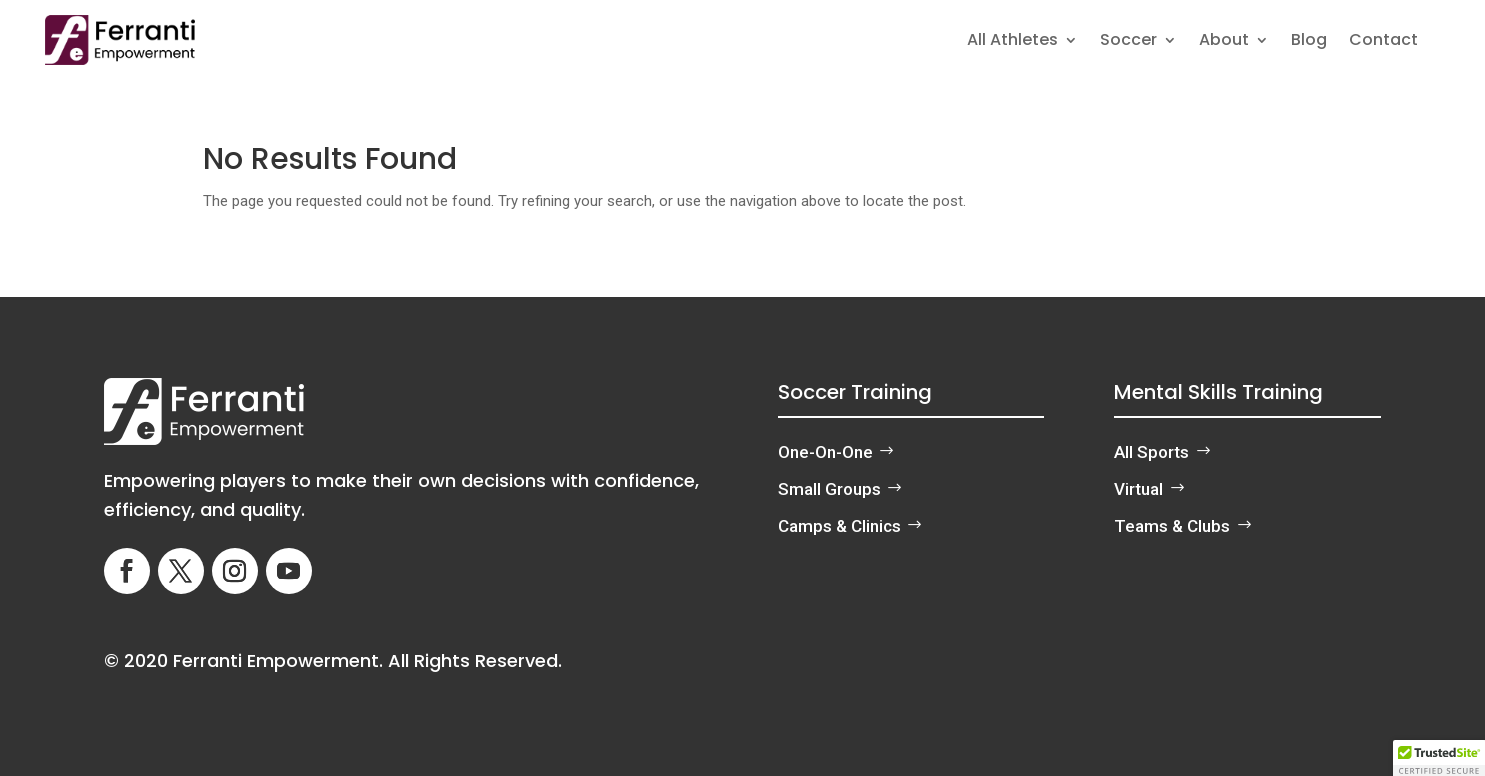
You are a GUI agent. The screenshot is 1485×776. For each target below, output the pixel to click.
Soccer (1128, 42)
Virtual (1138, 489)
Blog (1309, 42)
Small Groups (829, 489)
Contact (1383, 42)
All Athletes (1012, 42)
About (1224, 42)
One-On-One (825, 452)
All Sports (1151, 452)
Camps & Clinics (839, 526)
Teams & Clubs (1172, 526)
